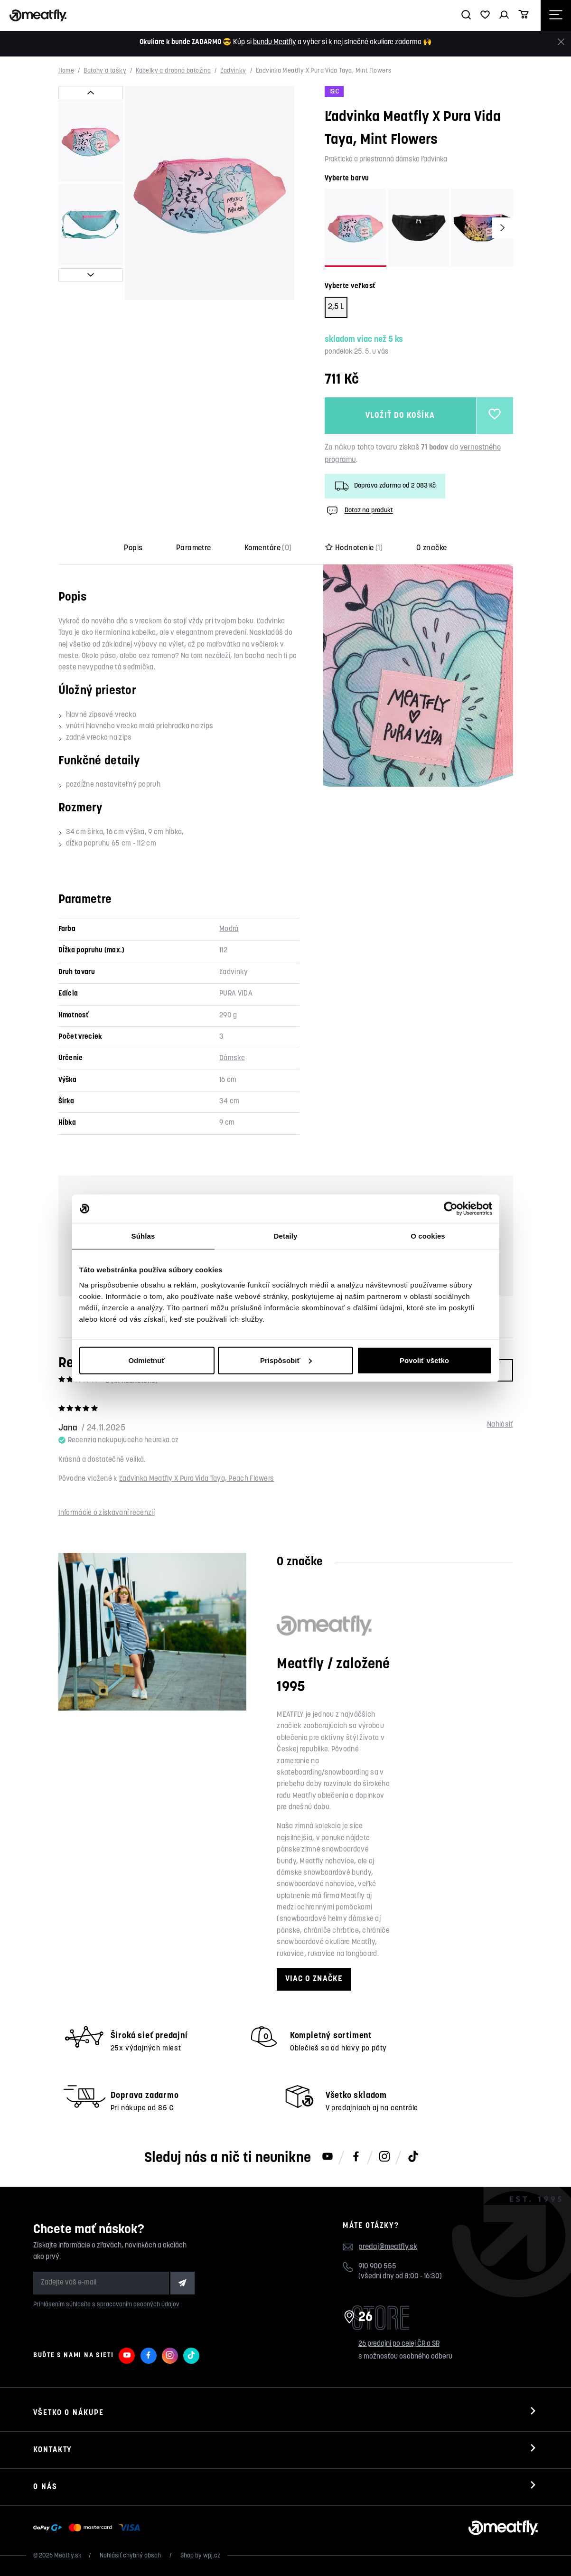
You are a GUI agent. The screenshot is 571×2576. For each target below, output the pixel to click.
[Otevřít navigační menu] (556, 15)
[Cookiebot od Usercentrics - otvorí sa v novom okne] (450, 1209)
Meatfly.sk (68, 2556)
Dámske (232, 1058)
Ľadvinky (233, 71)
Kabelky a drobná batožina (173, 71)
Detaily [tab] (286, 1236)
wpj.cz (211, 2556)
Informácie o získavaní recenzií (106, 1513)
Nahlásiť (500, 1425)
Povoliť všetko (424, 1360)
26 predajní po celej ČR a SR (399, 2344)
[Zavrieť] (561, 42)
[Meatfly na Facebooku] (356, 2157)
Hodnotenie (354, 548)
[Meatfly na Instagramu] (384, 2157)
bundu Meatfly (274, 42)
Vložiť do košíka (399, 416)
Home (66, 71)
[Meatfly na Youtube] (327, 2157)
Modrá (229, 929)
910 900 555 (377, 2266)
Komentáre (268, 548)
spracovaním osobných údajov (138, 2305)
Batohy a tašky (105, 71)
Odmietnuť (146, 1360)
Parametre (193, 548)
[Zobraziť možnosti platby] (89, 2528)
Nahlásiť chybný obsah (131, 2556)
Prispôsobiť (286, 1360)
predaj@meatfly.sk (387, 2247)
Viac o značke (313, 1979)
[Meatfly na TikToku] (413, 2157)
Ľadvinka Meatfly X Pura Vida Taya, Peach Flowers (196, 1479)
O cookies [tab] (428, 1236)
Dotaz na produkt (359, 510)
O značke (431, 548)
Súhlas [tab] (143, 1236)
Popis (133, 548)
